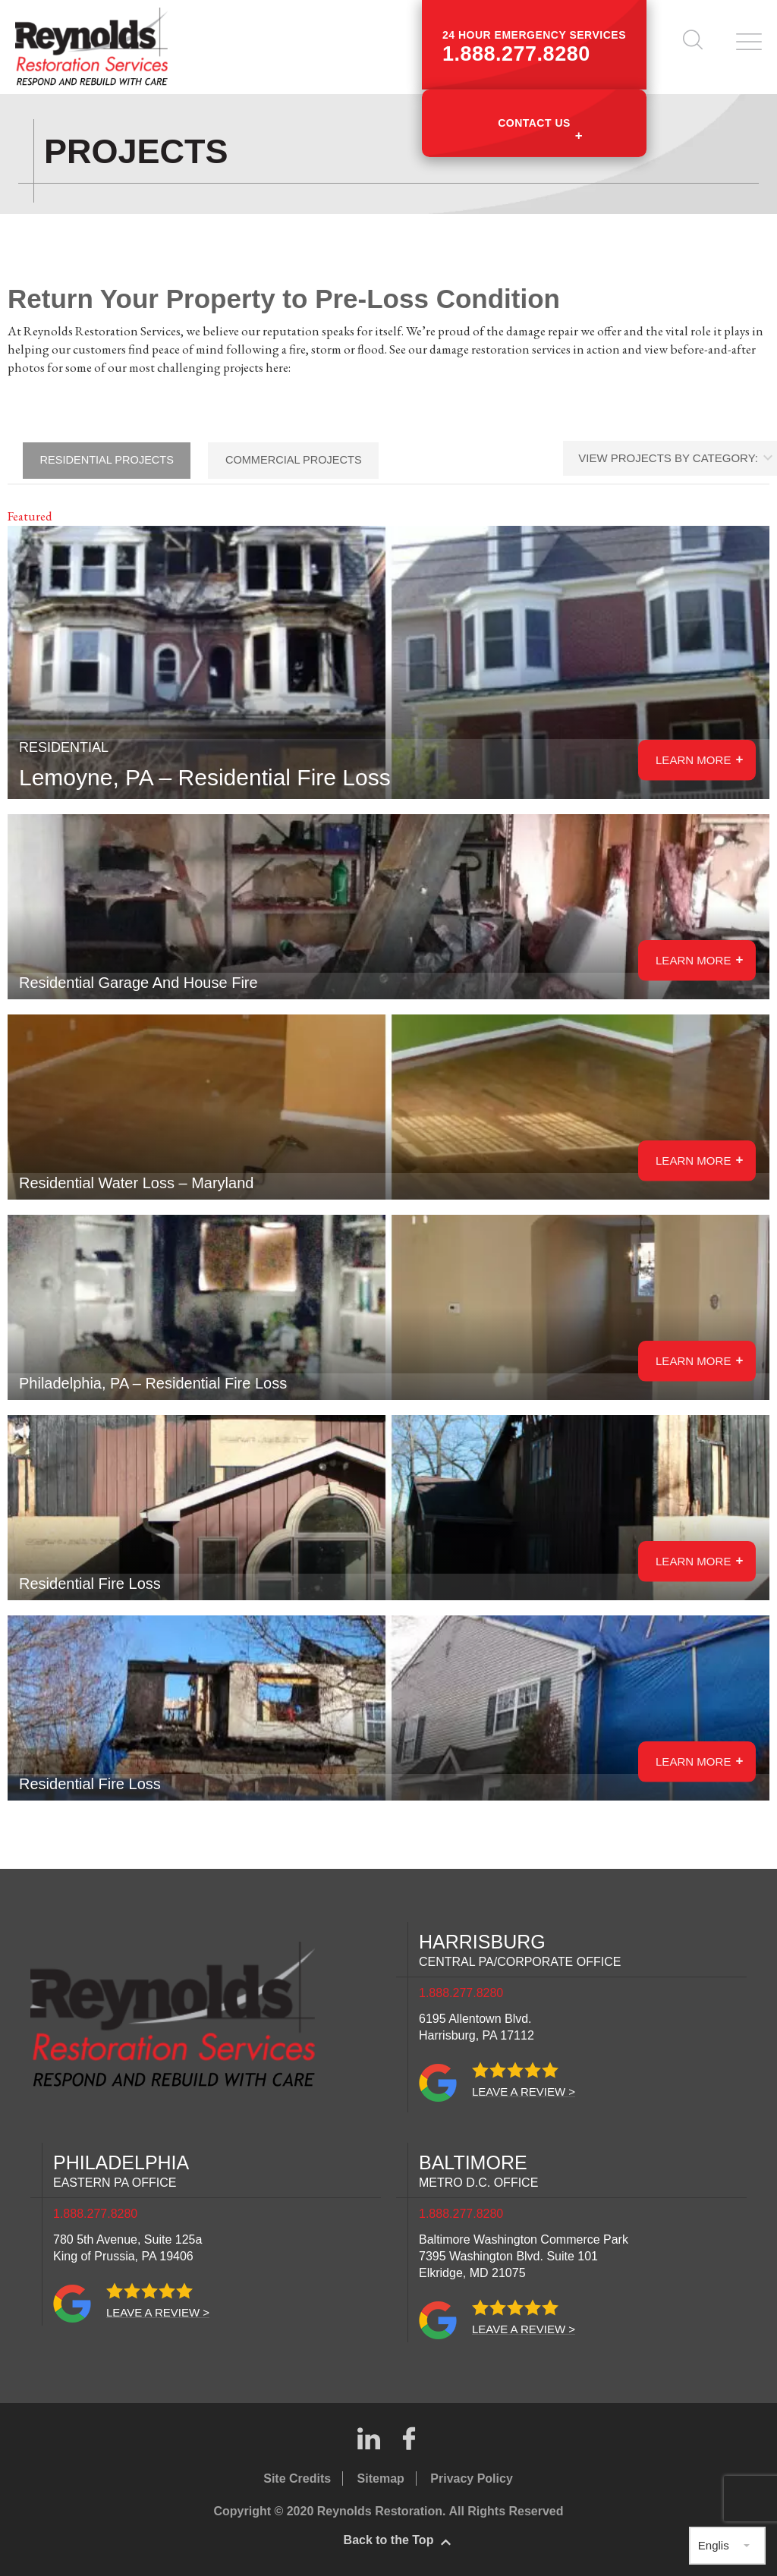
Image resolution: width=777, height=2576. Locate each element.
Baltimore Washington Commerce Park (523, 2256)
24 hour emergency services (534, 47)
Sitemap (380, 2478)
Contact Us (534, 123)
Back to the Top (389, 2540)
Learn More (691, 959)
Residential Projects (111, 460)
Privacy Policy (471, 2478)
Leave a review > (523, 2091)
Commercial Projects (308, 460)
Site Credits (297, 2478)
